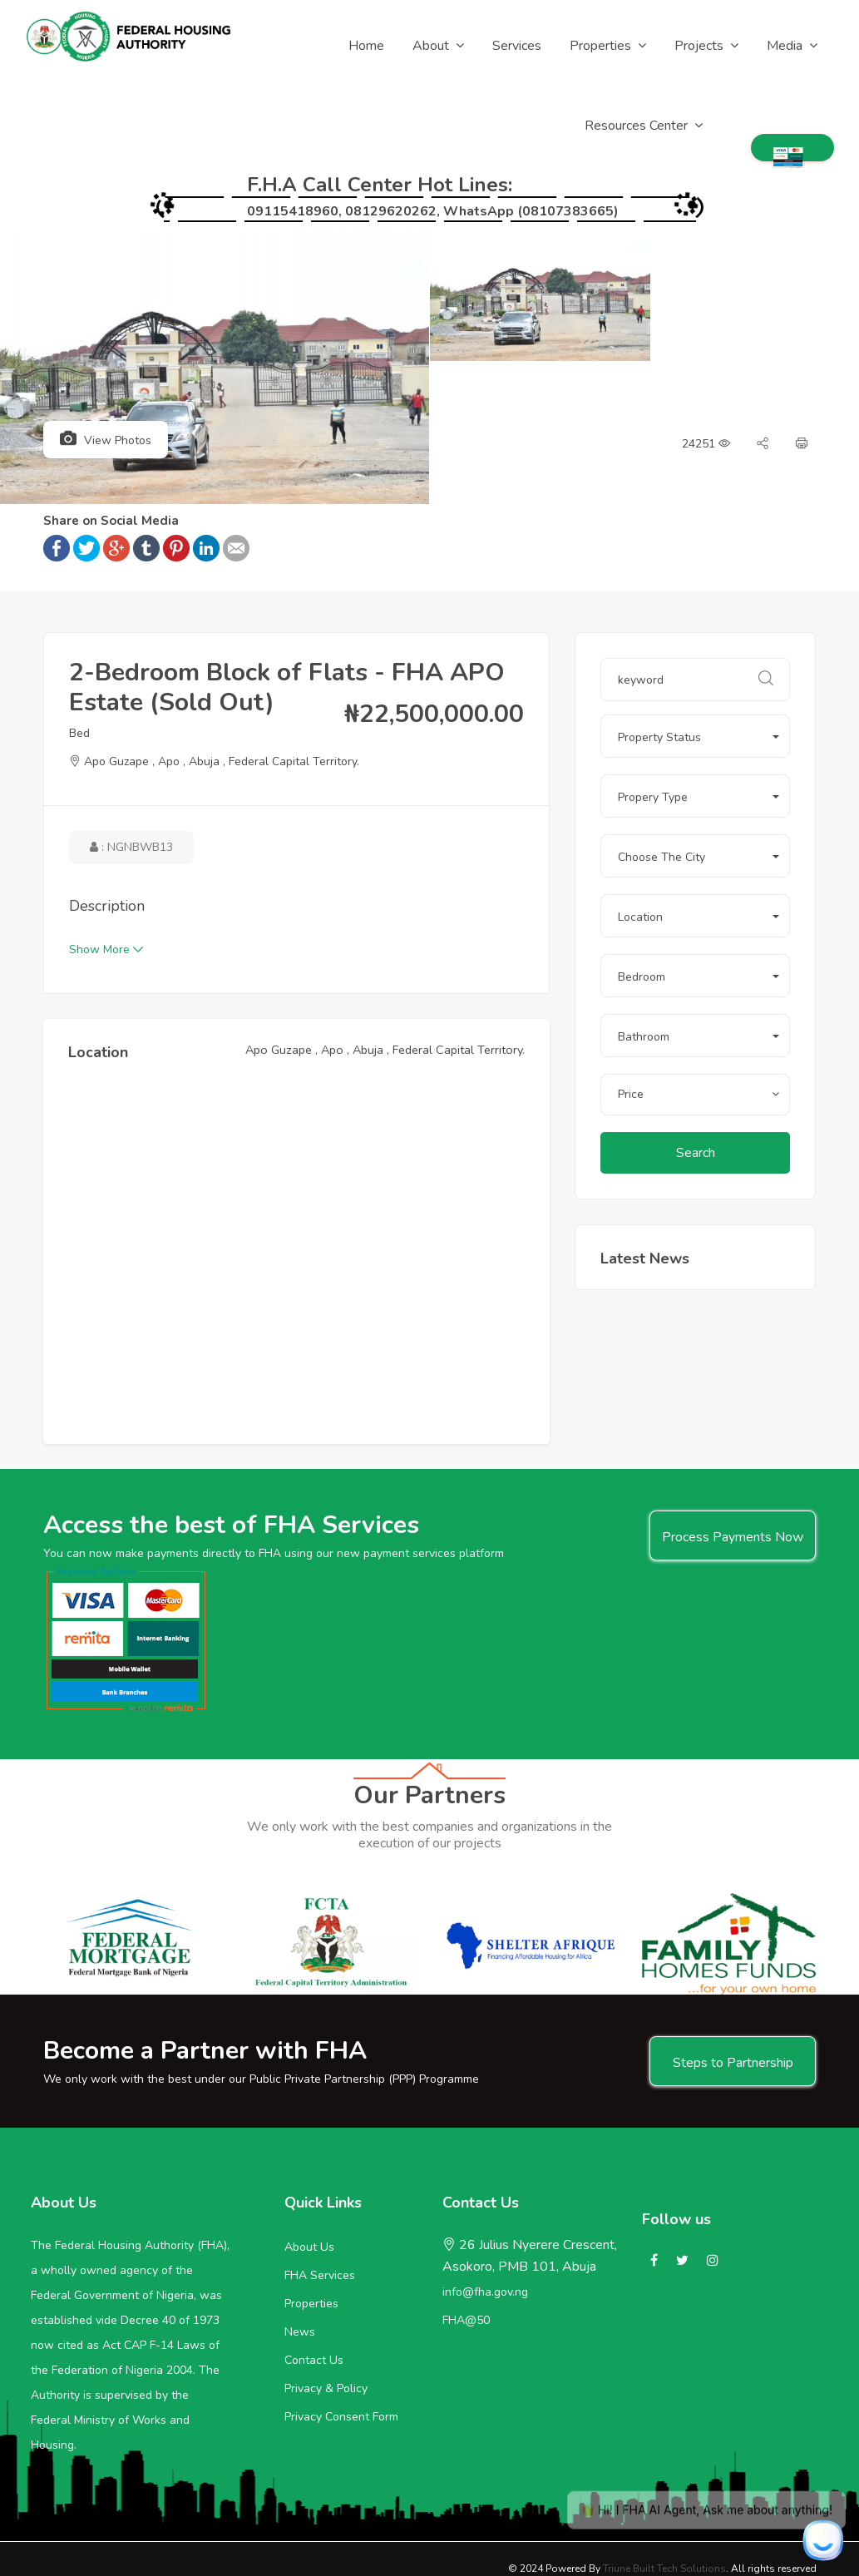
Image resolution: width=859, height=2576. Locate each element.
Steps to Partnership (733, 2063)
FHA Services (319, 2275)
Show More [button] (106, 949)
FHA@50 (466, 2320)
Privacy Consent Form (341, 2417)
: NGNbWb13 (131, 847)
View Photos (105, 439)
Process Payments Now (732, 1537)
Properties (311, 2303)
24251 (706, 444)
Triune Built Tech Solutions (664, 2568)
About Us (309, 2247)
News (299, 2332)
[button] (695, 736)
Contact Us (313, 2360)
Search (695, 1153)
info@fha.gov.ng (485, 2292)
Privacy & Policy (326, 2388)
